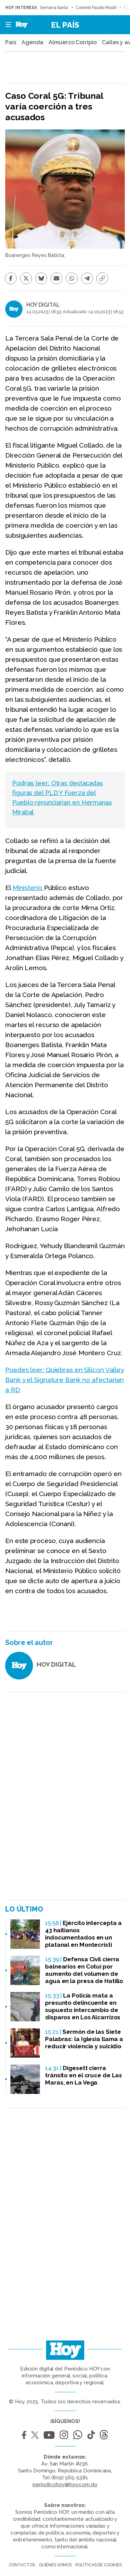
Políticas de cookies (98, 2565)
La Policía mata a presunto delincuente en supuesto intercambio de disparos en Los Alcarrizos (82, 2006)
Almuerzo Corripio (72, 42)
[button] (6, 24)
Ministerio (28, 887)
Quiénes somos (55, 2565)
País (10, 42)
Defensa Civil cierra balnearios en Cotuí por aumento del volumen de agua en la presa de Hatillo (84, 1970)
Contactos (22, 2565)
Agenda (32, 42)
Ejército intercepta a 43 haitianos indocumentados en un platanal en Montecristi (83, 1933)
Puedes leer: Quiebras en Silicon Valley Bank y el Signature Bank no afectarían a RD (64, 1380)
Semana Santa (54, 7)
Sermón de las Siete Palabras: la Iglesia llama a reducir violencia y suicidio (84, 2039)
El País (65, 24)
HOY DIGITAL (43, 304)
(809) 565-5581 (69, 2477)
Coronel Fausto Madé (96, 7)
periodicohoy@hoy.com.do (65, 2484)
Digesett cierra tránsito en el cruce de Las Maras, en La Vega (83, 2075)
